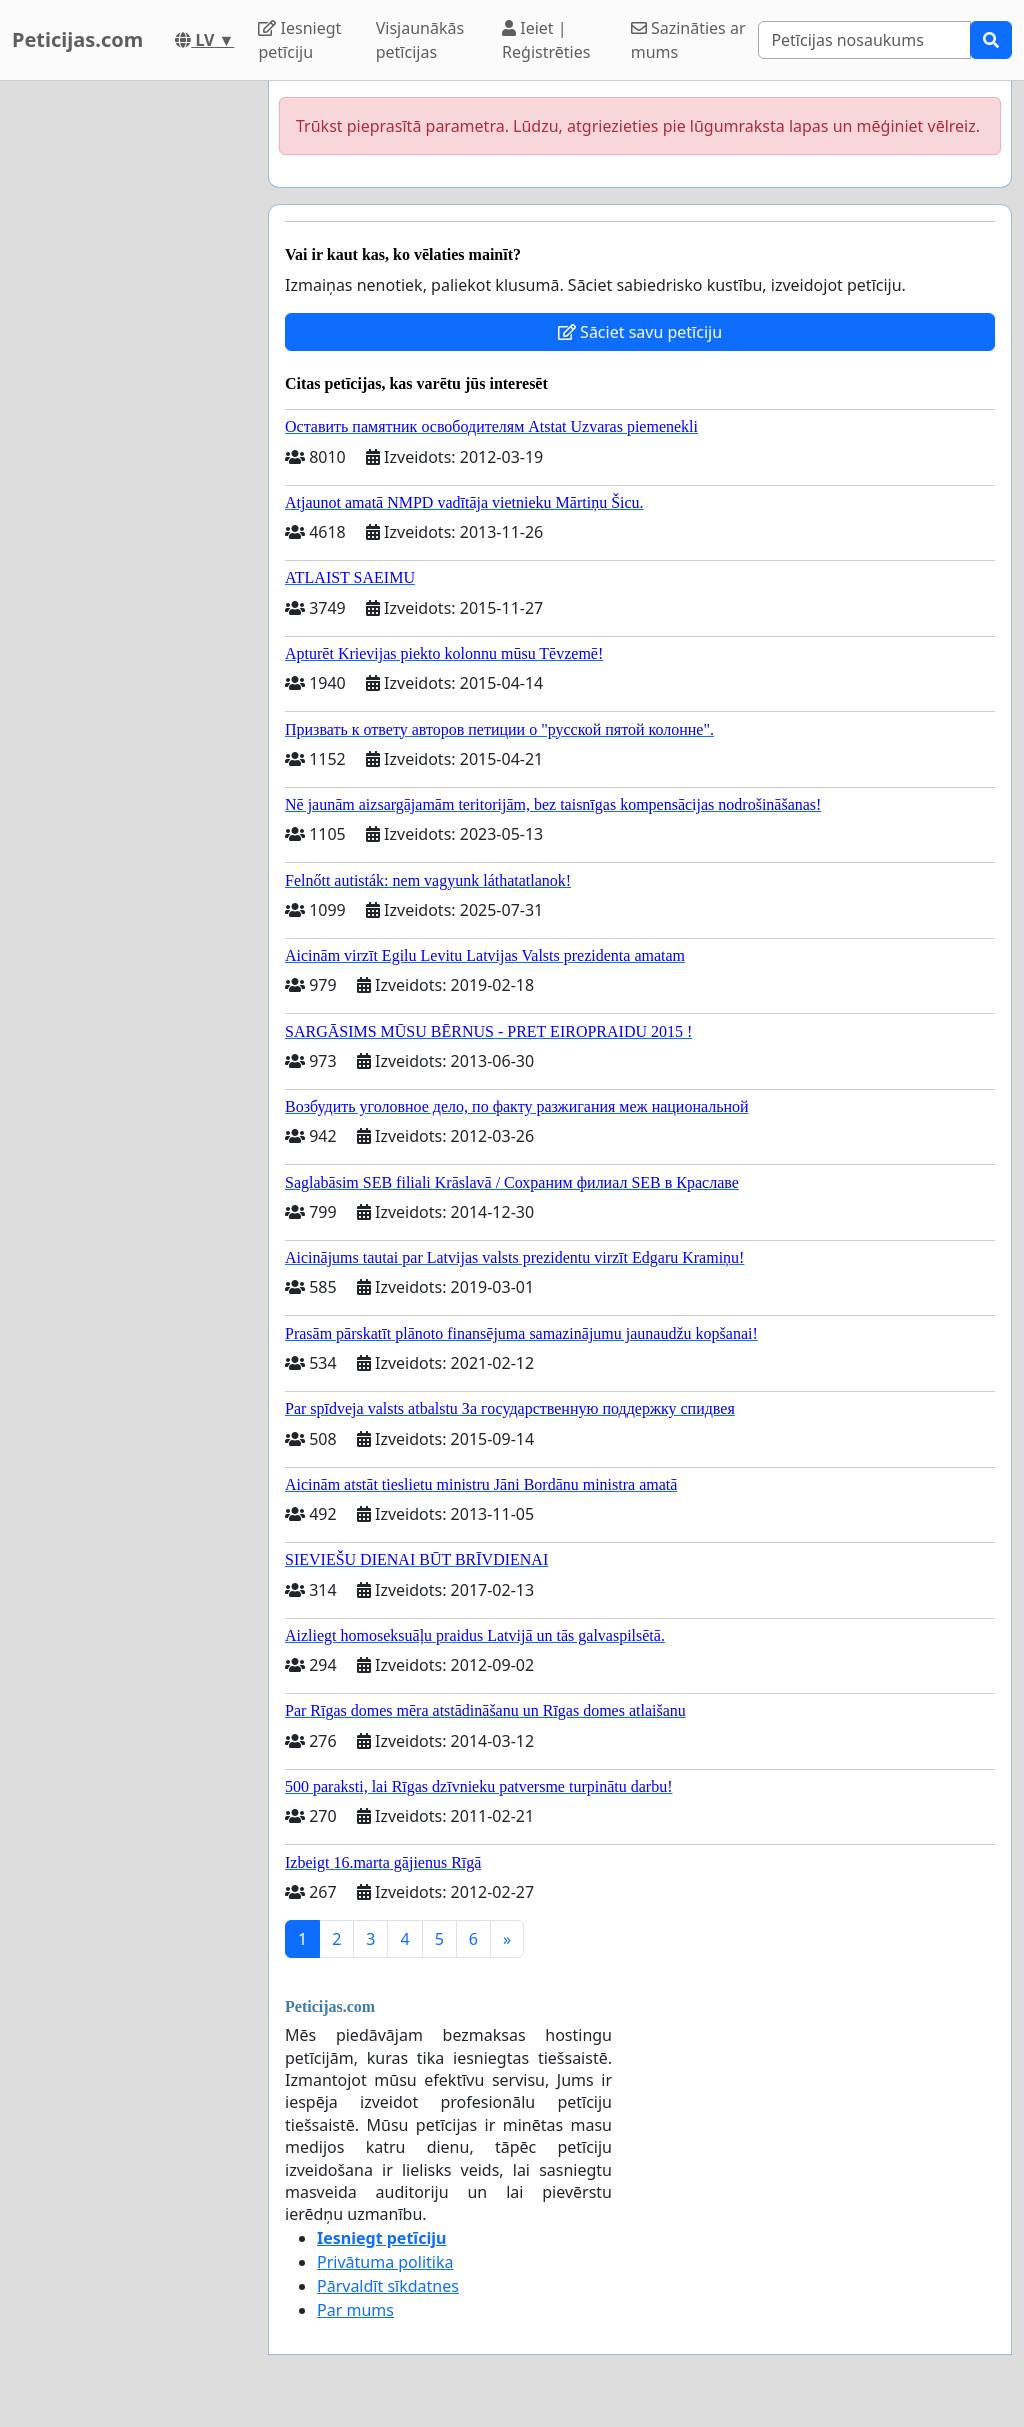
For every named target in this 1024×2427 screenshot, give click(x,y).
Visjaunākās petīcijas (420, 40)
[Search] (864, 40)
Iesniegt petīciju (299, 40)
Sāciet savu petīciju (640, 332)
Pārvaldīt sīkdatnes (388, 2286)
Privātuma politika (385, 2262)
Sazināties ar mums (688, 40)
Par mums (355, 2310)
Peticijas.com (77, 39)
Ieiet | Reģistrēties (546, 40)
